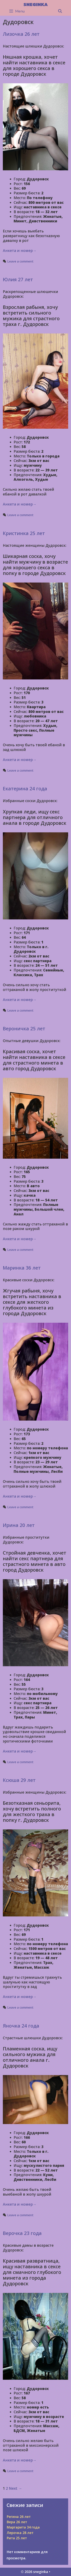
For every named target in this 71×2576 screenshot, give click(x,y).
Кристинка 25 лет (24, 533)
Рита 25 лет (17, 2538)
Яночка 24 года (21, 2025)
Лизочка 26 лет (21, 34)
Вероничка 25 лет (24, 1028)
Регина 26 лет (19, 2516)
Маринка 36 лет (22, 1267)
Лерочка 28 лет (20, 2532)
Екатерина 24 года (25, 788)
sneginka (35, 4)
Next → (15, 2488)
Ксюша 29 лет (19, 1780)
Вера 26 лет (17, 2522)
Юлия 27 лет (18, 279)
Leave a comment (20, 261)
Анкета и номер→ (19, 250)
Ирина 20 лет (19, 1525)
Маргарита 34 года (23, 2527)
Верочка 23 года (22, 2233)
